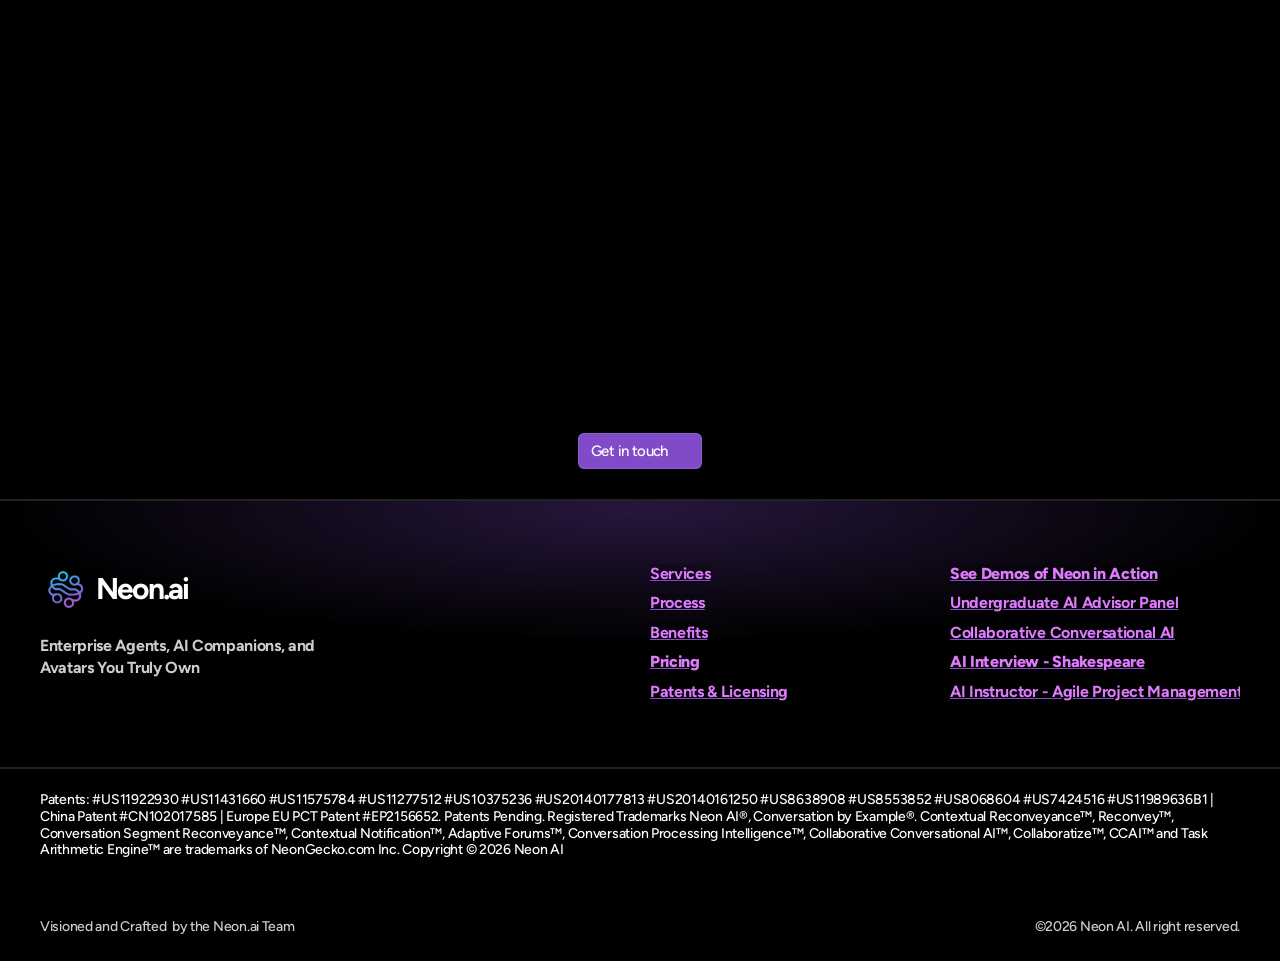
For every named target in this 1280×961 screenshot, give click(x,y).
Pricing (675, 661)
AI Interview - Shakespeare (1047, 661)
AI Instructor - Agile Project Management (1096, 691)
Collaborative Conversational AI (1062, 632)
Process (677, 602)
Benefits (678, 632)
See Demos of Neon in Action (1053, 573)
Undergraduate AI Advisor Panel (1064, 602)
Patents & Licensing (719, 691)
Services (680, 573)
